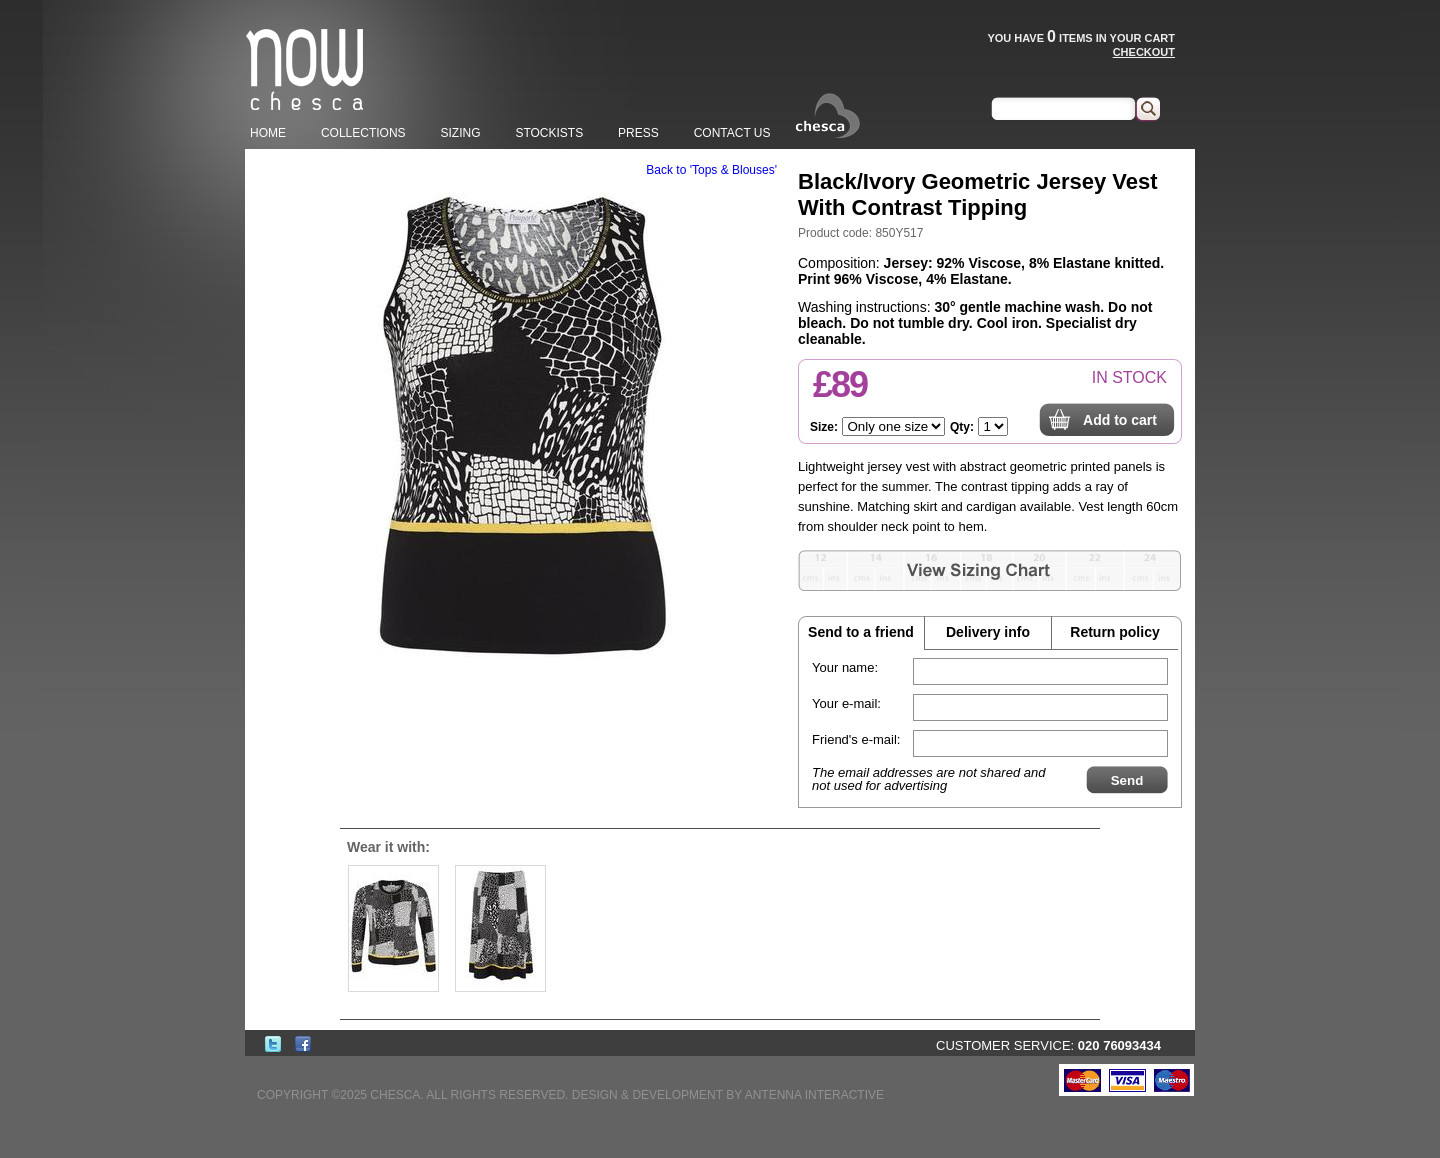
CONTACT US (732, 133)
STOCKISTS (549, 133)
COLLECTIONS (363, 133)
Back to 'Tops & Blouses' (711, 170)
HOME (268, 133)
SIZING (460, 133)
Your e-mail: (846, 703)
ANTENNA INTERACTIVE (814, 1095)
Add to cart (1120, 420)
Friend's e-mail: (856, 739)
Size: (824, 427)
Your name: (845, 667)
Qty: (962, 427)
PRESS (638, 133)
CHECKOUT (1144, 52)
